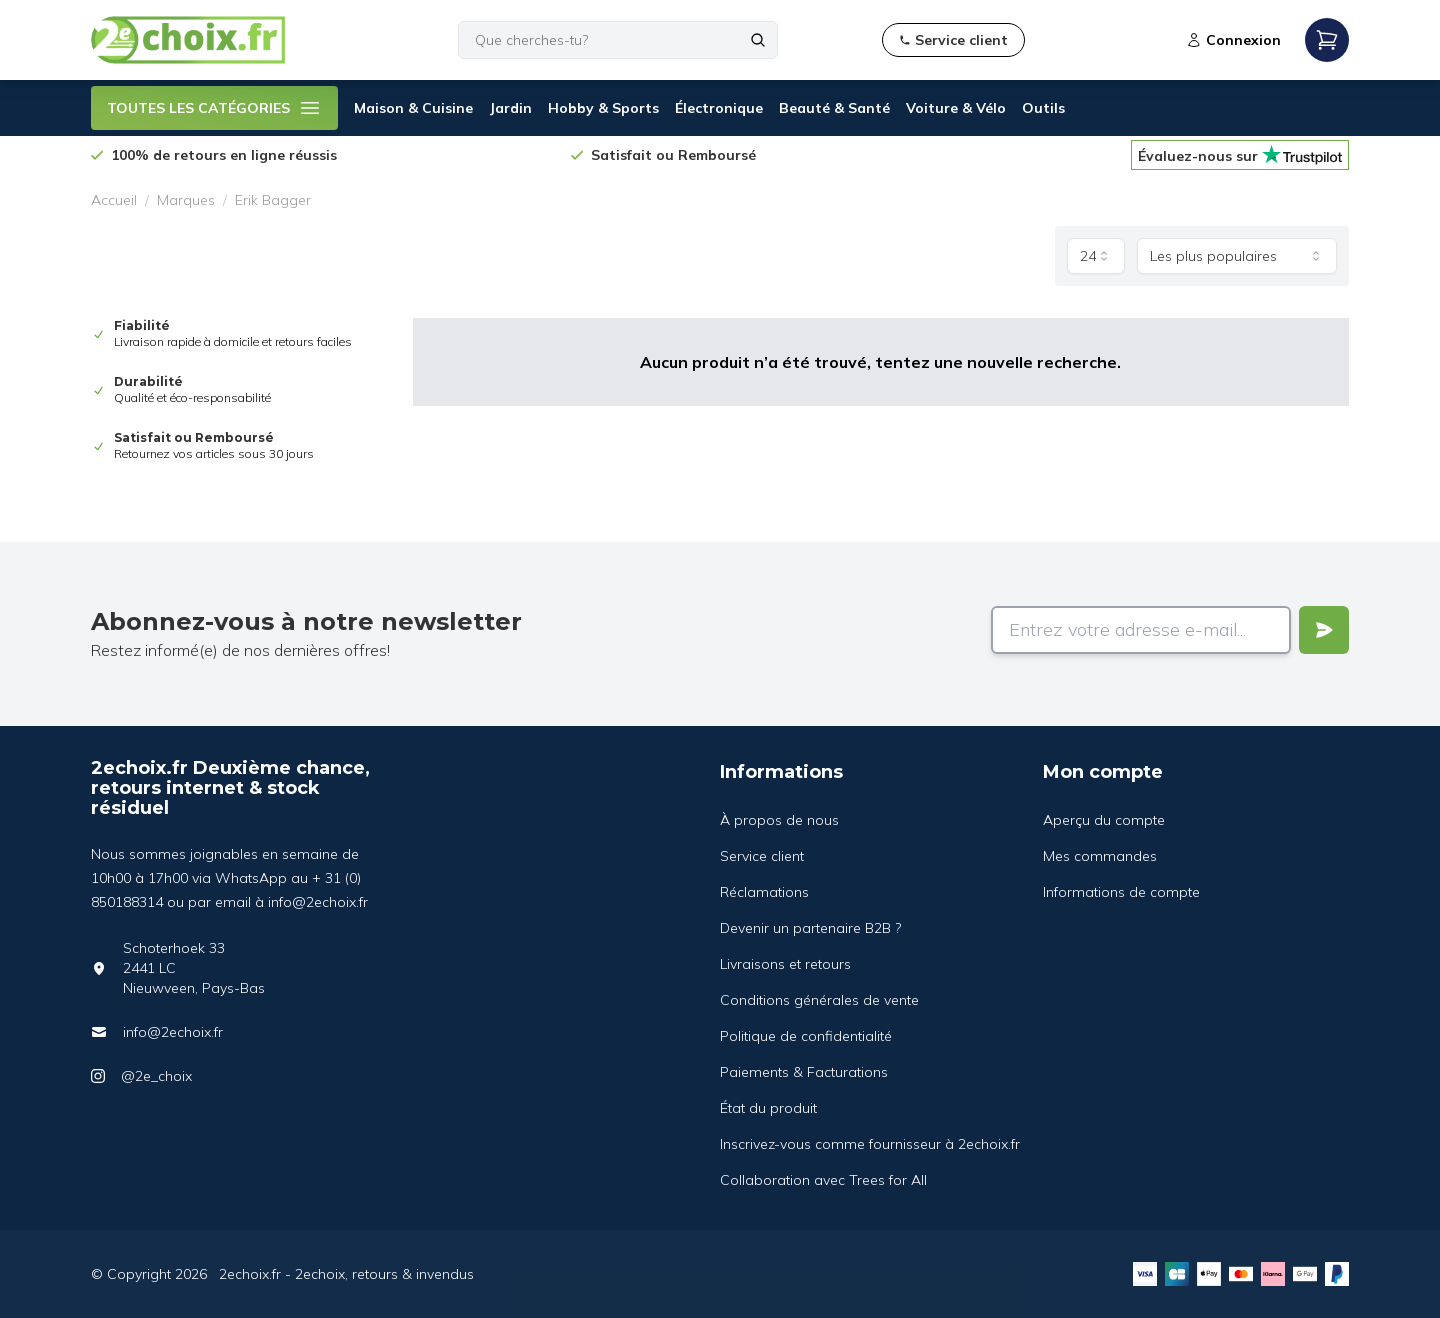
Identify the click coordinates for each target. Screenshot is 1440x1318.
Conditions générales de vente (819, 1000)
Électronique (719, 108)
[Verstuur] (1324, 630)
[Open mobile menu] (1327, 40)
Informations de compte (1121, 892)
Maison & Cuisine (413, 108)
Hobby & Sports (603, 108)
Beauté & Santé (834, 108)
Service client (762, 856)
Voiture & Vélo (956, 108)
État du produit (768, 1108)
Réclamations (764, 892)
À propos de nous (779, 820)
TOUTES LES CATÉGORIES (214, 108)
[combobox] (1096, 256)
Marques (186, 200)
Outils (1043, 108)
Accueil (114, 200)
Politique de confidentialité (806, 1036)
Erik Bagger (273, 200)
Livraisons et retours (785, 964)
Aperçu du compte (1104, 820)
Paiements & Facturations (804, 1072)
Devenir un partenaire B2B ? (810, 928)
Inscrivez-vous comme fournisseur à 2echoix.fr (870, 1144)
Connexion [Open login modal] (1233, 40)
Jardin (510, 108)
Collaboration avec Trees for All (823, 1180)
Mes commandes (1100, 856)
